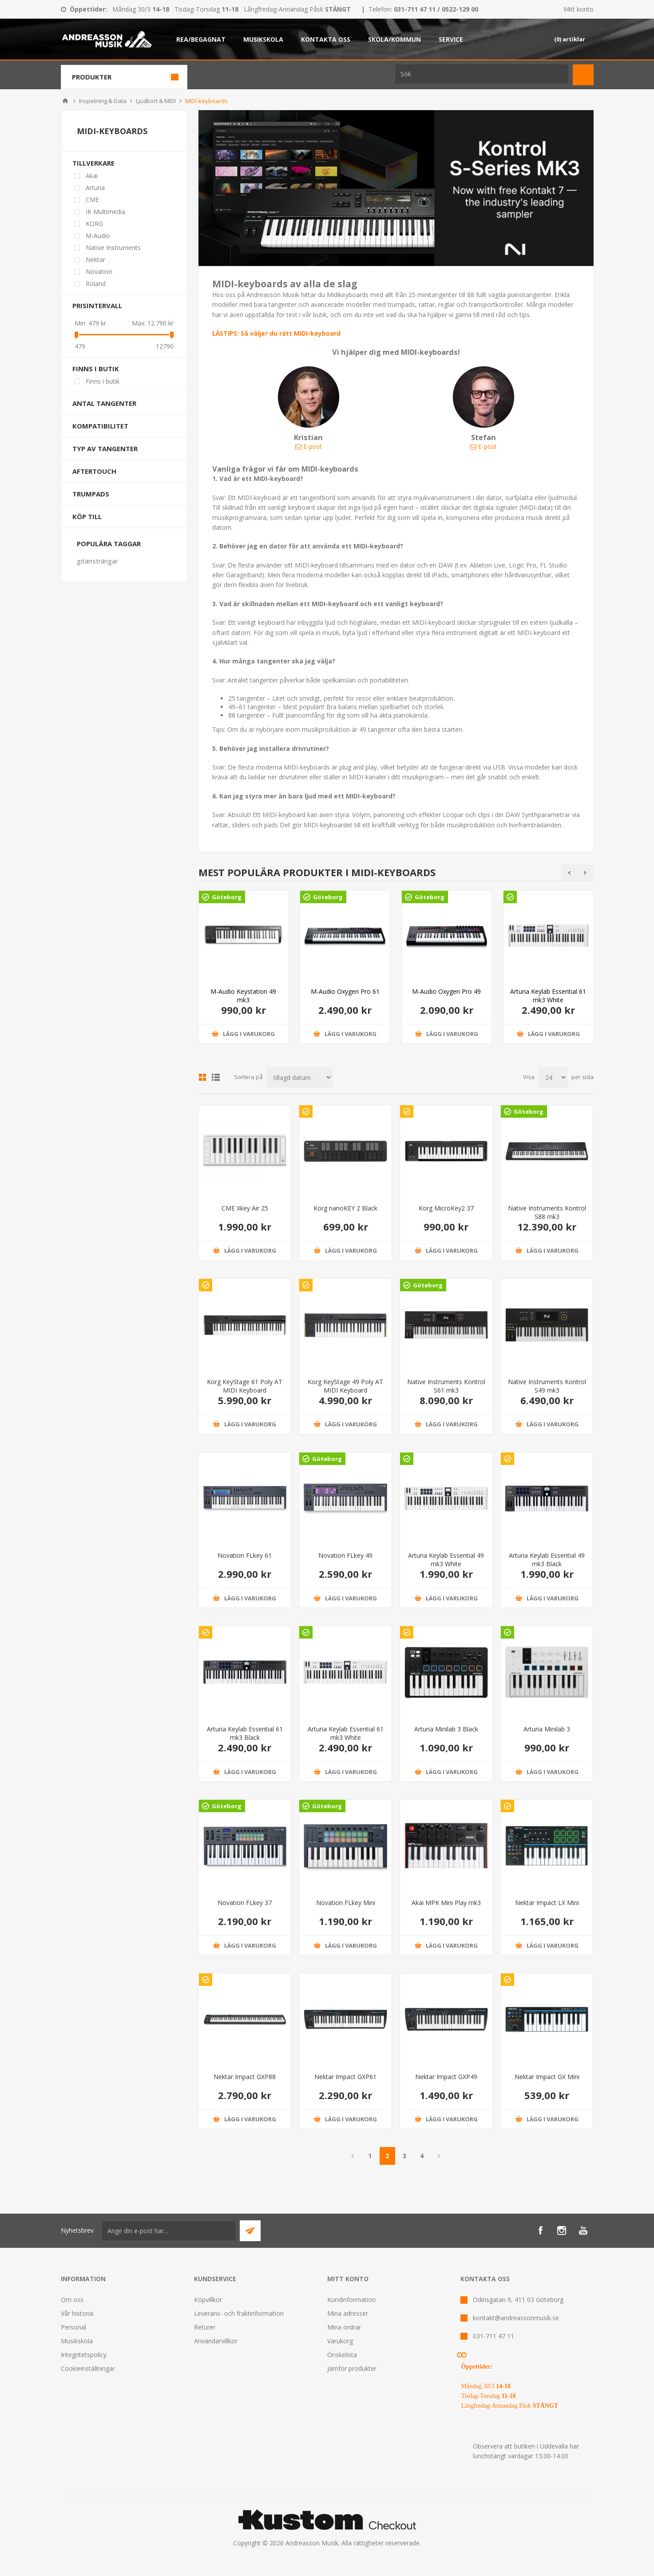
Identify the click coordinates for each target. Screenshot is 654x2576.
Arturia (95, 187)
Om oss (72, 2299)
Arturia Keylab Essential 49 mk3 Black (547, 1559)
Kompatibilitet (100, 425)
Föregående (353, 2156)
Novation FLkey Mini (345, 1902)
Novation (99, 271)
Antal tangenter (104, 403)
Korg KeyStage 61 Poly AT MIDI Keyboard (244, 1385)
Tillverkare (93, 163)
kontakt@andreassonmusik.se (516, 2318)
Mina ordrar (344, 2327)
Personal (73, 2327)
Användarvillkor (216, 2341)
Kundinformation (351, 2299)
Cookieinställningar (88, 2368)
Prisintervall (97, 305)
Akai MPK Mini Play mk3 (446, 1902)
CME (92, 199)
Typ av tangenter (105, 448)
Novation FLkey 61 (245, 1555)
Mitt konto (578, 9)
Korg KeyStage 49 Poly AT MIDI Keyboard (345, 1385)
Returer (204, 2327)
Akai (92, 175)
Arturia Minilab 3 (546, 1729)
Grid (202, 1077)
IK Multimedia (105, 211)
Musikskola (77, 2341)
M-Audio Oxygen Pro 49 (446, 991)
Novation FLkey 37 (245, 1902)
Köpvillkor (208, 2299)
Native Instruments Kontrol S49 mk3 (547, 1385)
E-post (308, 446)
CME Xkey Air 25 (245, 1208)
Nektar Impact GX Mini (547, 2076)
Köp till (87, 516)
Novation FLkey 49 (345, 1555)
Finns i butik (95, 368)
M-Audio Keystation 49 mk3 (243, 995)
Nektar (95, 259)
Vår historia (77, 2313)
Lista (216, 1077)
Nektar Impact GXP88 (245, 2076)
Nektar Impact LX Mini (547, 1902)
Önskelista (342, 2354)
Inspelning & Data (103, 101)
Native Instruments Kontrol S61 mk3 (446, 1385)
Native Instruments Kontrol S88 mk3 (547, 1212)
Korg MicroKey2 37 (446, 1208)
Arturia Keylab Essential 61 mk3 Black (245, 1733)
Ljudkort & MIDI (156, 101)
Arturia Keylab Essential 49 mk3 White (446, 1559)
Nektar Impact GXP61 (345, 2076)
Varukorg (340, 2341)
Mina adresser (347, 2313)
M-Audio (98, 235)
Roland (96, 283)
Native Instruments (113, 247)
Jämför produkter (352, 2368)
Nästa (439, 2156)
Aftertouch (94, 471)
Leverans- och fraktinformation (239, 2313)
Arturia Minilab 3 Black (446, 1729)
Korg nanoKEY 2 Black (345, 1208)
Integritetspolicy (84, 2354)
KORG (94, 223)
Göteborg (227, 897)
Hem (65, 101)
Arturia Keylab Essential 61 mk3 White (548, 995)
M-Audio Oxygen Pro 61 (345, 991)
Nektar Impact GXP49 (446, 2076)
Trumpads (90, 493)
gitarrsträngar (97, 561)
